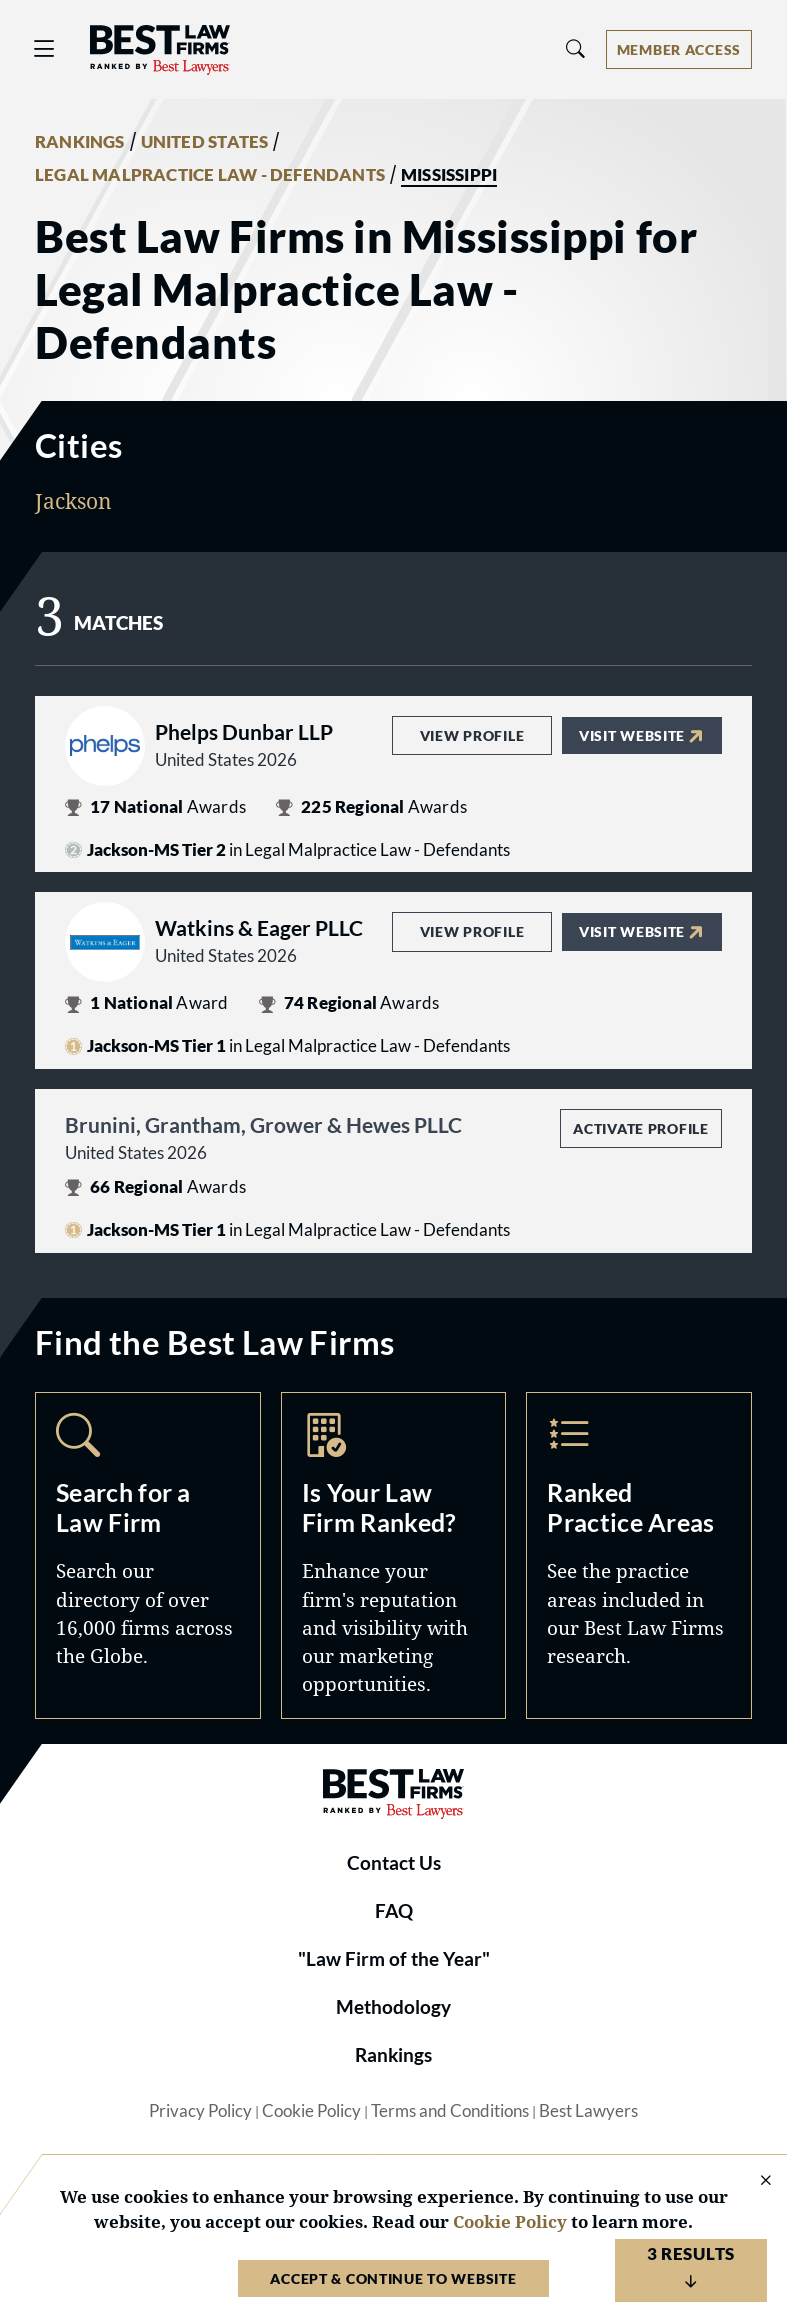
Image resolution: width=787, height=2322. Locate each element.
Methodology (393, 2007)
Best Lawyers (588, 2111)
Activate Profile (640, 1128)
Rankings (393, 2055)
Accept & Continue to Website (393, 2278)
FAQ (394, 1911)
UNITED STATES (205, 142)
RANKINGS (80, 142)
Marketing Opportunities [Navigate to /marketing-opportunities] (394, 1555)
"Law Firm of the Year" (394, 1959)
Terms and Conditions (450, 2111)
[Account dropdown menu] (679, 49)
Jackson (73, 500)
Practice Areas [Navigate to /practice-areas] (639, 1555)
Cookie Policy (311, 2111)
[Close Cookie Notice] (753, 2181)
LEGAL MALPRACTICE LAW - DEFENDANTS (210, 175)
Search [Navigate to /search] (148, 1555)
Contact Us (394, 1863)
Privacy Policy (200, 2111)
